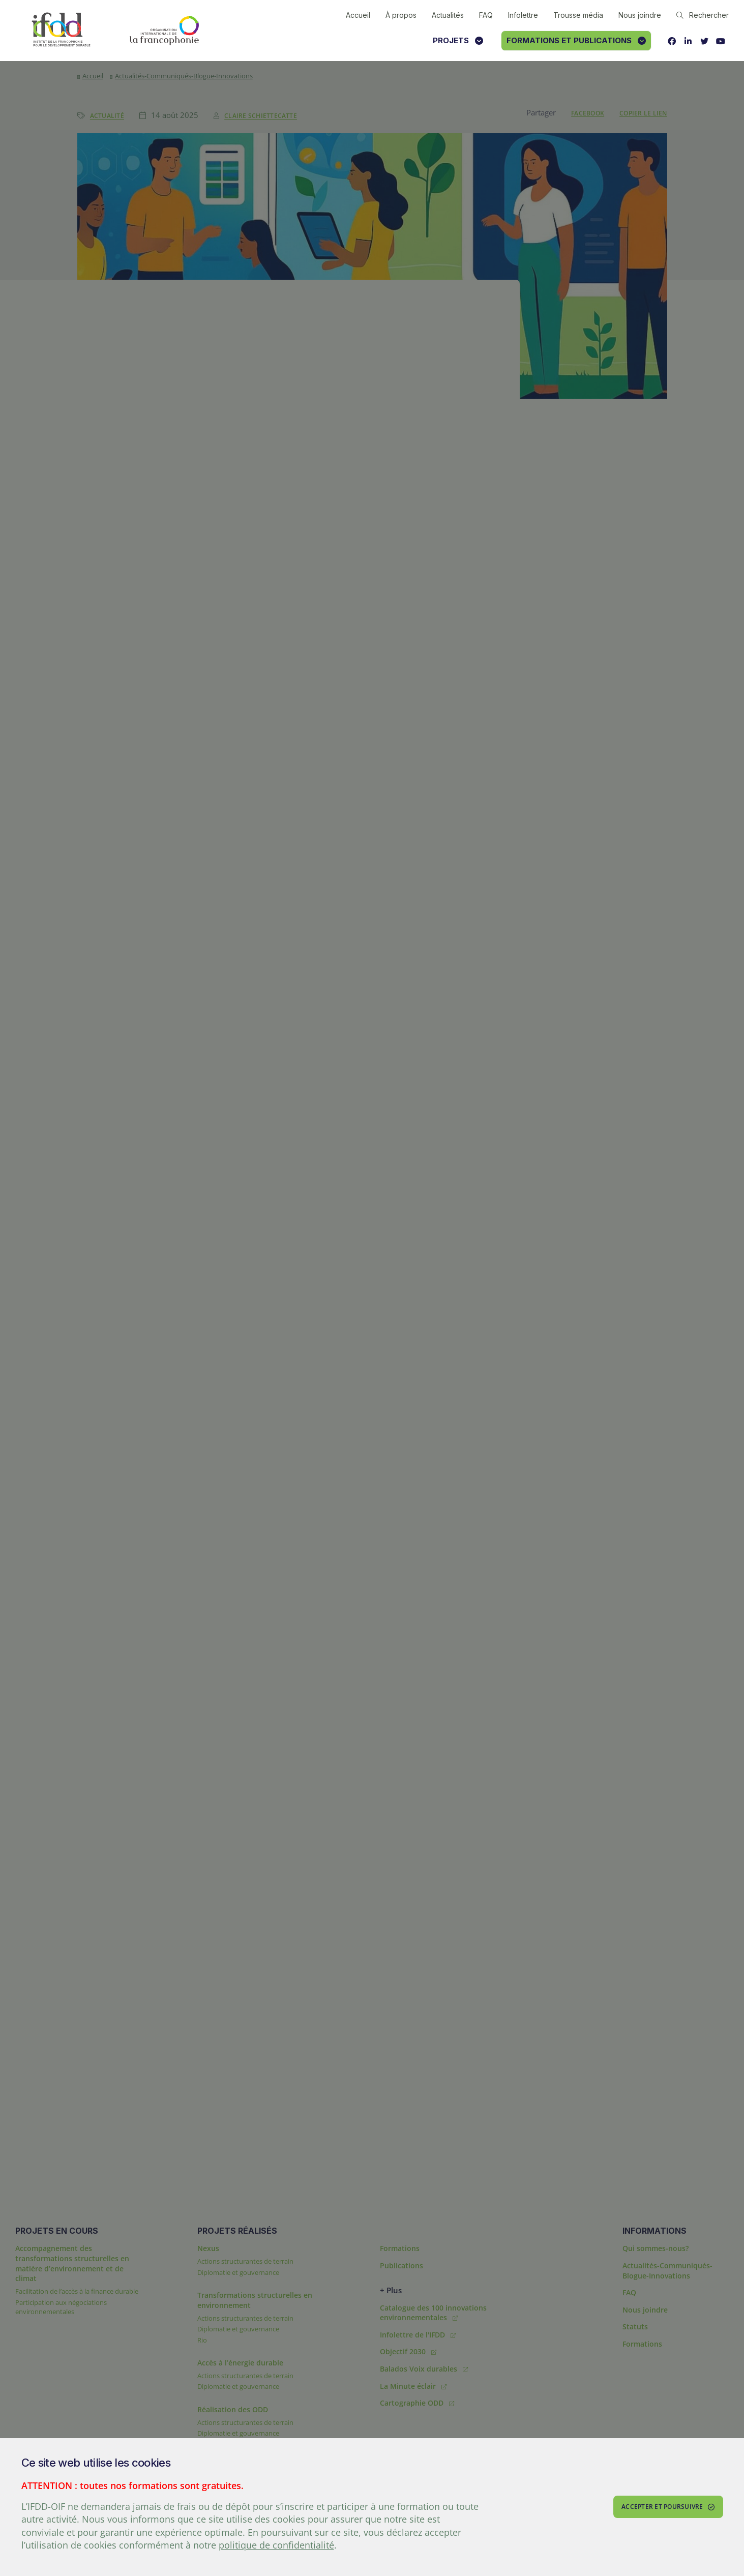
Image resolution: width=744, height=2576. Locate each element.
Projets (458, 40)
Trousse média (578, 15)
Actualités (448, 15)
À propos (400, 15)
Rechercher (702, 15)
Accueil (358, 15)
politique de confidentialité (276, 2545)
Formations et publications (576, 40)
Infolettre (523, 15)
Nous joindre (639, 15)
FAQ (486, 15)
